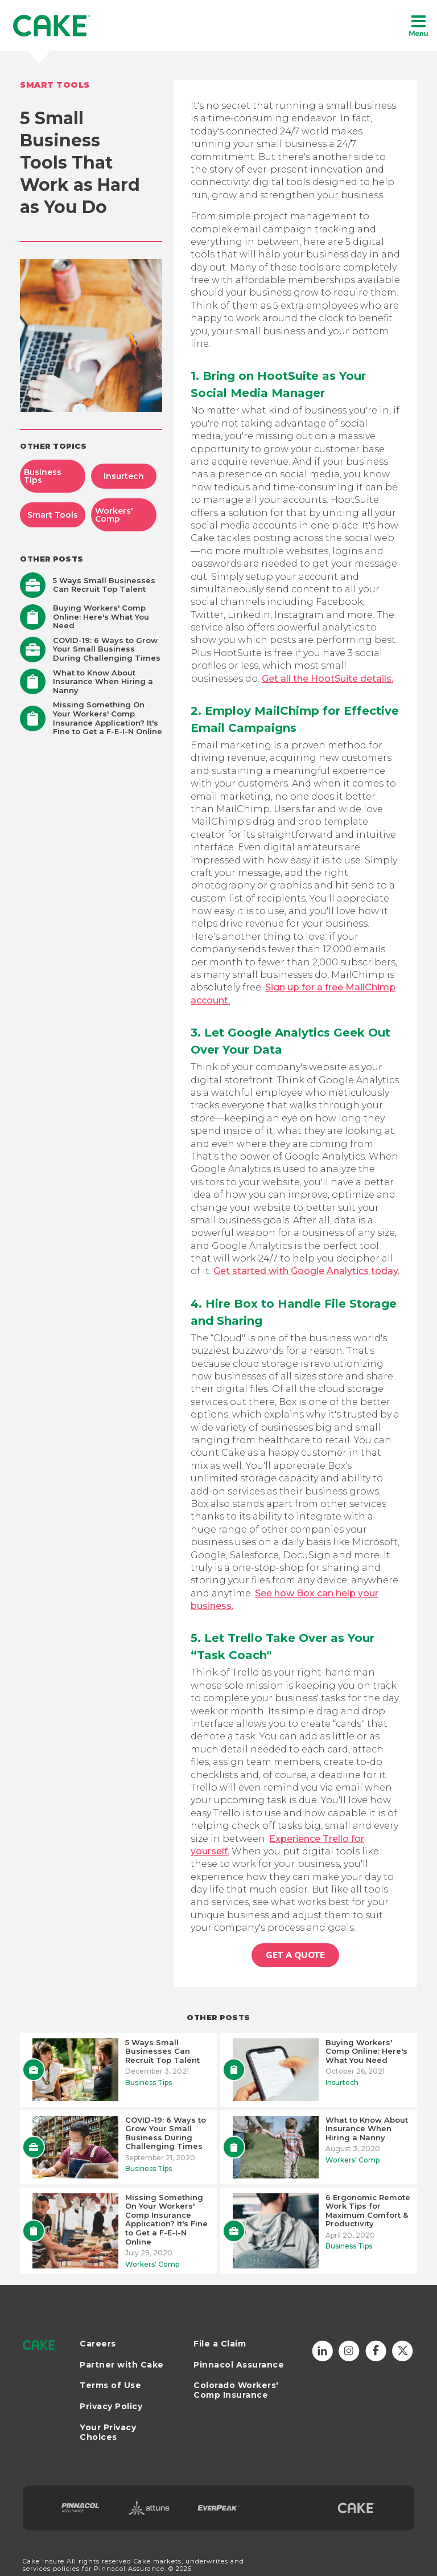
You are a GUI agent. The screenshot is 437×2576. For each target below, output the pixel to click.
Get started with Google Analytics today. (306, 1271)
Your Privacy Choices (108, 2432)
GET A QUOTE (295, 1955)
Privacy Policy (111, 2406)
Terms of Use (110, 2385)
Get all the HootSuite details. (327, 678)
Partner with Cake (122, 2365)
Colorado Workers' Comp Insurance (236, 2390)
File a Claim (219, 2344)
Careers (98, 2344)
